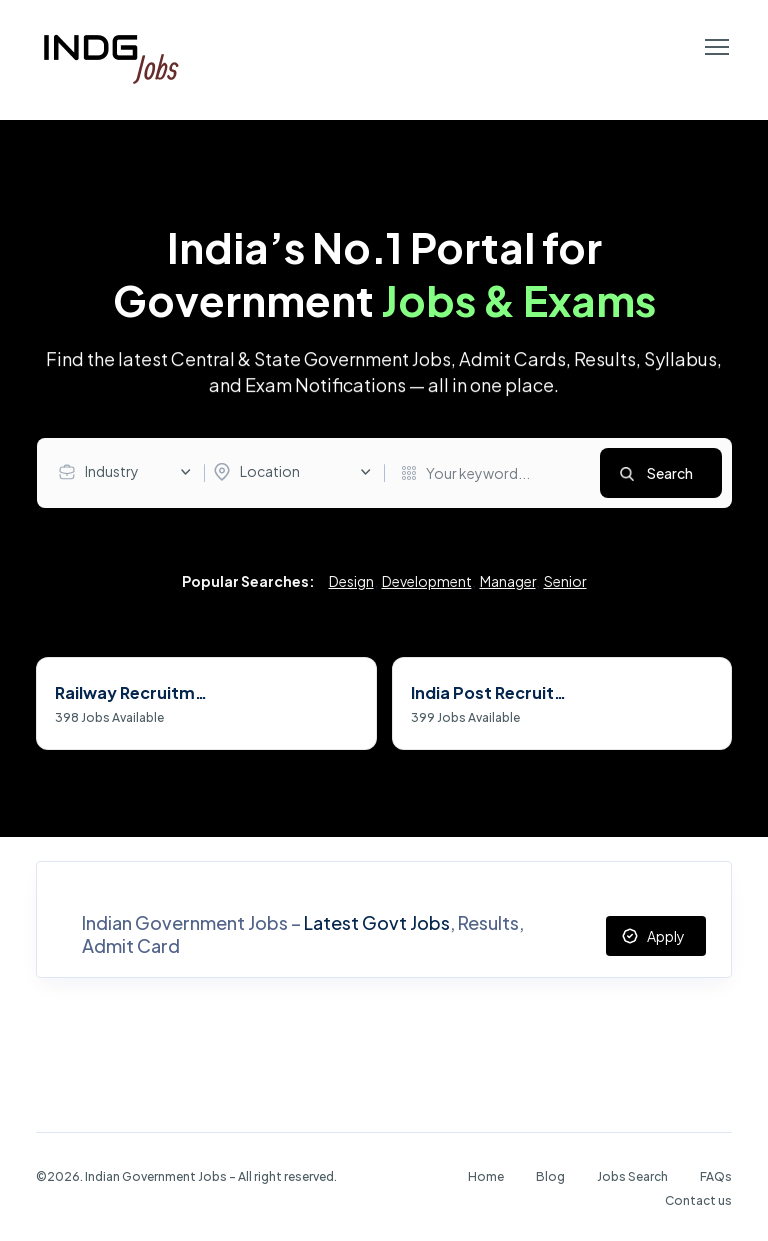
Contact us (698, 1200)
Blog (550, 1176)
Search (670, 473)
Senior (565, 583)
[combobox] (130, 472)
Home (486, 1176)
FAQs (716, 1176)
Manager (508, 583)
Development (427, 583)
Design (351, 583)
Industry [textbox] (112, 471)
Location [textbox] (270, 471)
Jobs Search (632, 1176)
